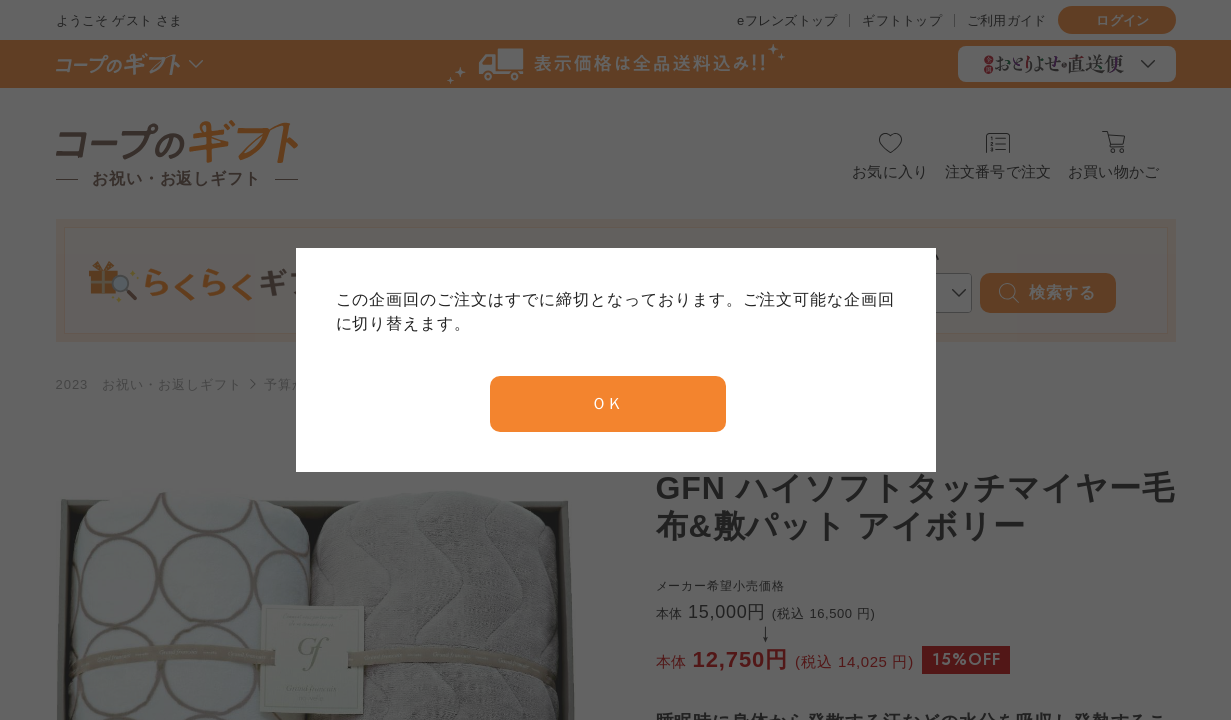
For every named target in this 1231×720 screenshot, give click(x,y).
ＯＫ (608, 403)
